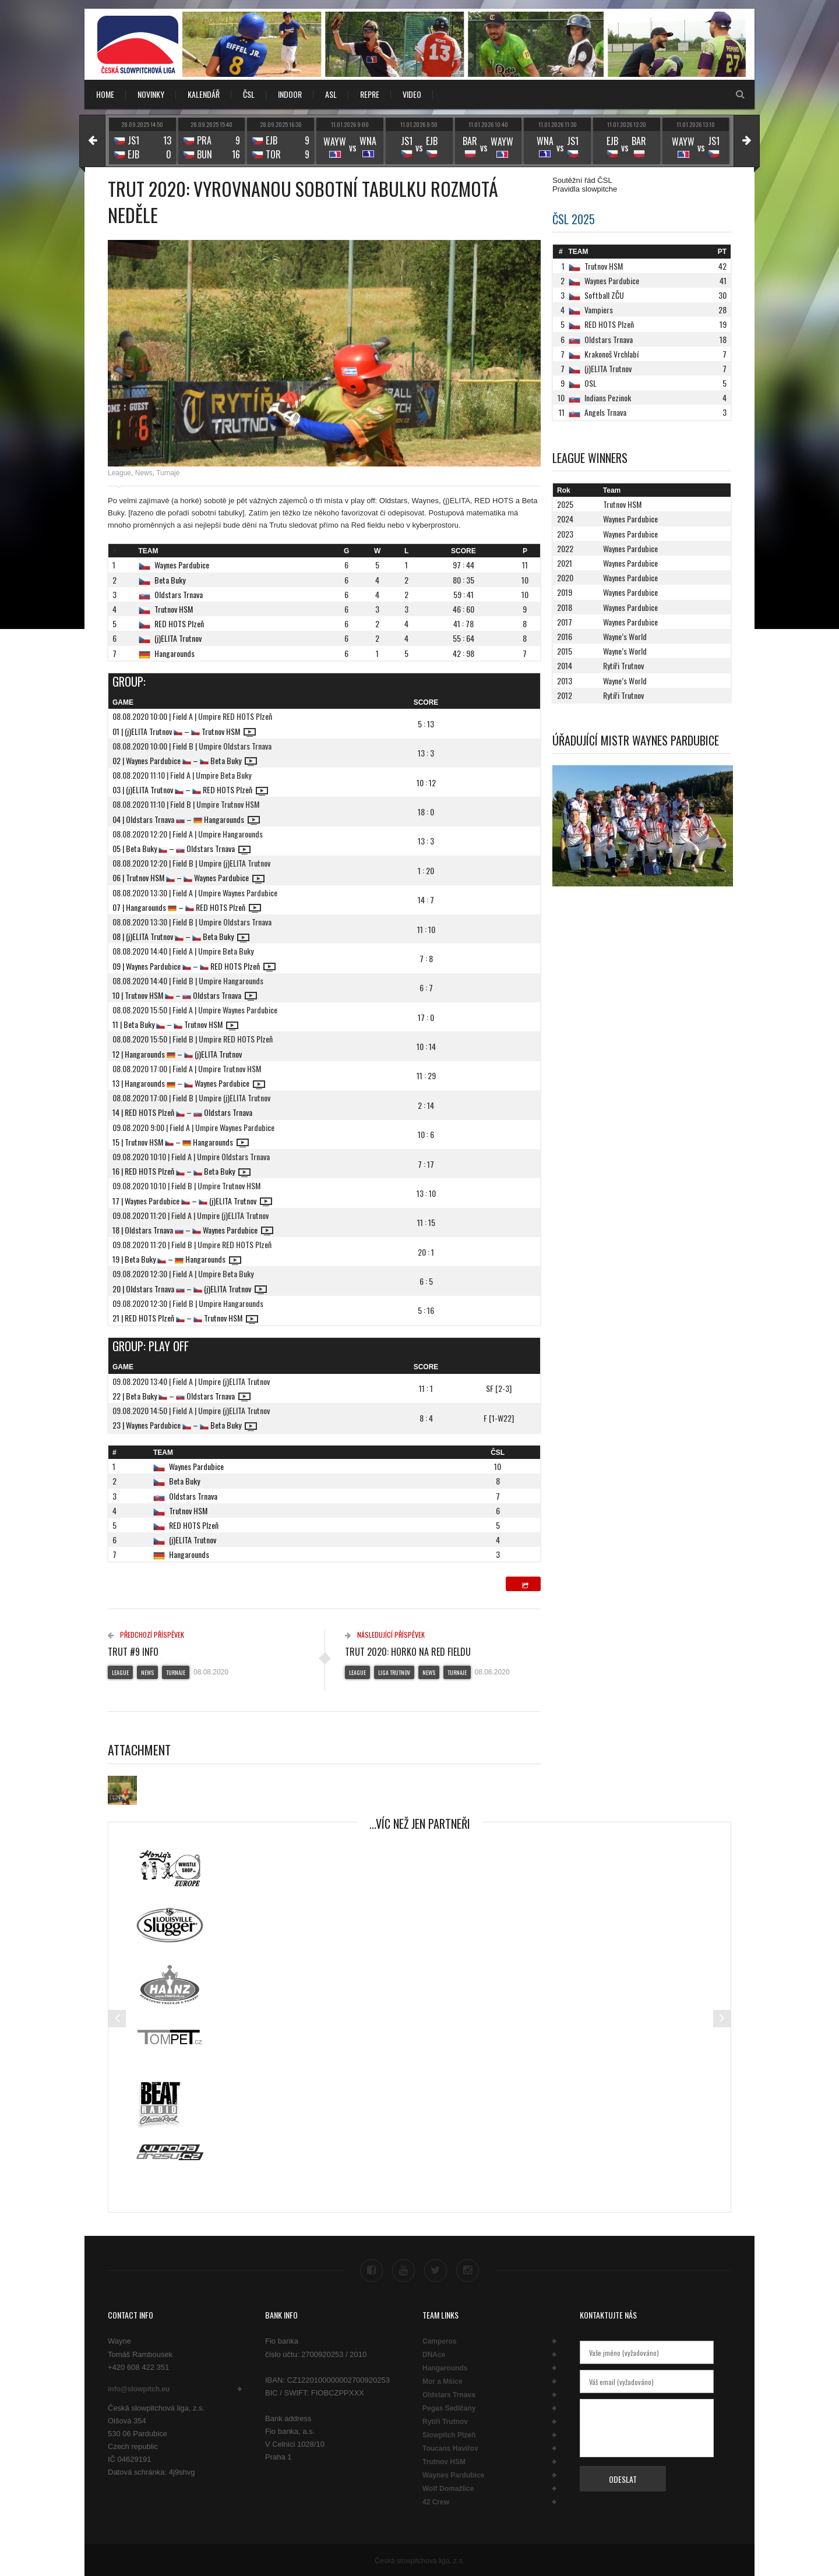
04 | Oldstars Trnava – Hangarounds (186, 819)
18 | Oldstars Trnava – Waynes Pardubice (192, 1230)
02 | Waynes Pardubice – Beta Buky (184, 760)
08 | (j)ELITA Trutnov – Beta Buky (180, 936)
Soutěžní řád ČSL (582, 180)
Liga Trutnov (394, 1672)
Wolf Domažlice (448, 2487)
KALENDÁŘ (204, 94)
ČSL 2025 (573, 219)
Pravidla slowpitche (584, 189)
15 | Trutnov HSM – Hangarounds (180, 1142)
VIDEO (412, 94)
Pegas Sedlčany (448, 2407)
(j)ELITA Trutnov (178, 638)
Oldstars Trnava (178, 594)
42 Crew (435, 2501)
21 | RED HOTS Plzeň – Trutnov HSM (185, 1318)
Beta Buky (169, 580)
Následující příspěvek (385, 1634)
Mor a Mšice (442, 2380)
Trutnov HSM (173, 609)
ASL (331, 94)
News (144, 473)
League (119, 473)
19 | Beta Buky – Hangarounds (176, 1259)
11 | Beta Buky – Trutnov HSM (175, 1024)
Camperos (439, 2340)
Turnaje (167, 473)
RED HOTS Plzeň (179, 623)
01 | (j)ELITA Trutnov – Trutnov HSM (184, 731)
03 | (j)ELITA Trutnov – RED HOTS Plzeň (190, 789)
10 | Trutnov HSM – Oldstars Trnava (184, 995)
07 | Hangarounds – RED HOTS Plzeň (186, 907)
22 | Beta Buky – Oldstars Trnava (181, 1396)
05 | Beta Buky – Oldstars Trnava (181, 848)
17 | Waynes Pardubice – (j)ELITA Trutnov (192, 1201)
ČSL (249, 94)
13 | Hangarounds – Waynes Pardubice (188, 1083)
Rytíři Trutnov (445, 2420)
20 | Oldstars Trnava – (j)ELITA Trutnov (189, 1288)
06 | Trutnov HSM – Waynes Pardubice (188, 877)
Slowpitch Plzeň (448, 2434)
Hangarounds (174, 653)
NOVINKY (151, 94)
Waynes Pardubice (181, 565)
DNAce (433, 2353)
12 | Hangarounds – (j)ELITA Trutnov (177, 1054)
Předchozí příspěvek (146, 1634)
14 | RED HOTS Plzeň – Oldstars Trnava (182, 1112)
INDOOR (290, 94)
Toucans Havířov (450, 2447)
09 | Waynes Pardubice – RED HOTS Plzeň (194, 966)
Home (105, 94)
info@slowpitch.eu (139, 2388)
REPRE (369, 94)
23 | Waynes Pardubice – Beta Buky (184, 1425)
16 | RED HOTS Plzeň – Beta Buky (181, 1171)
